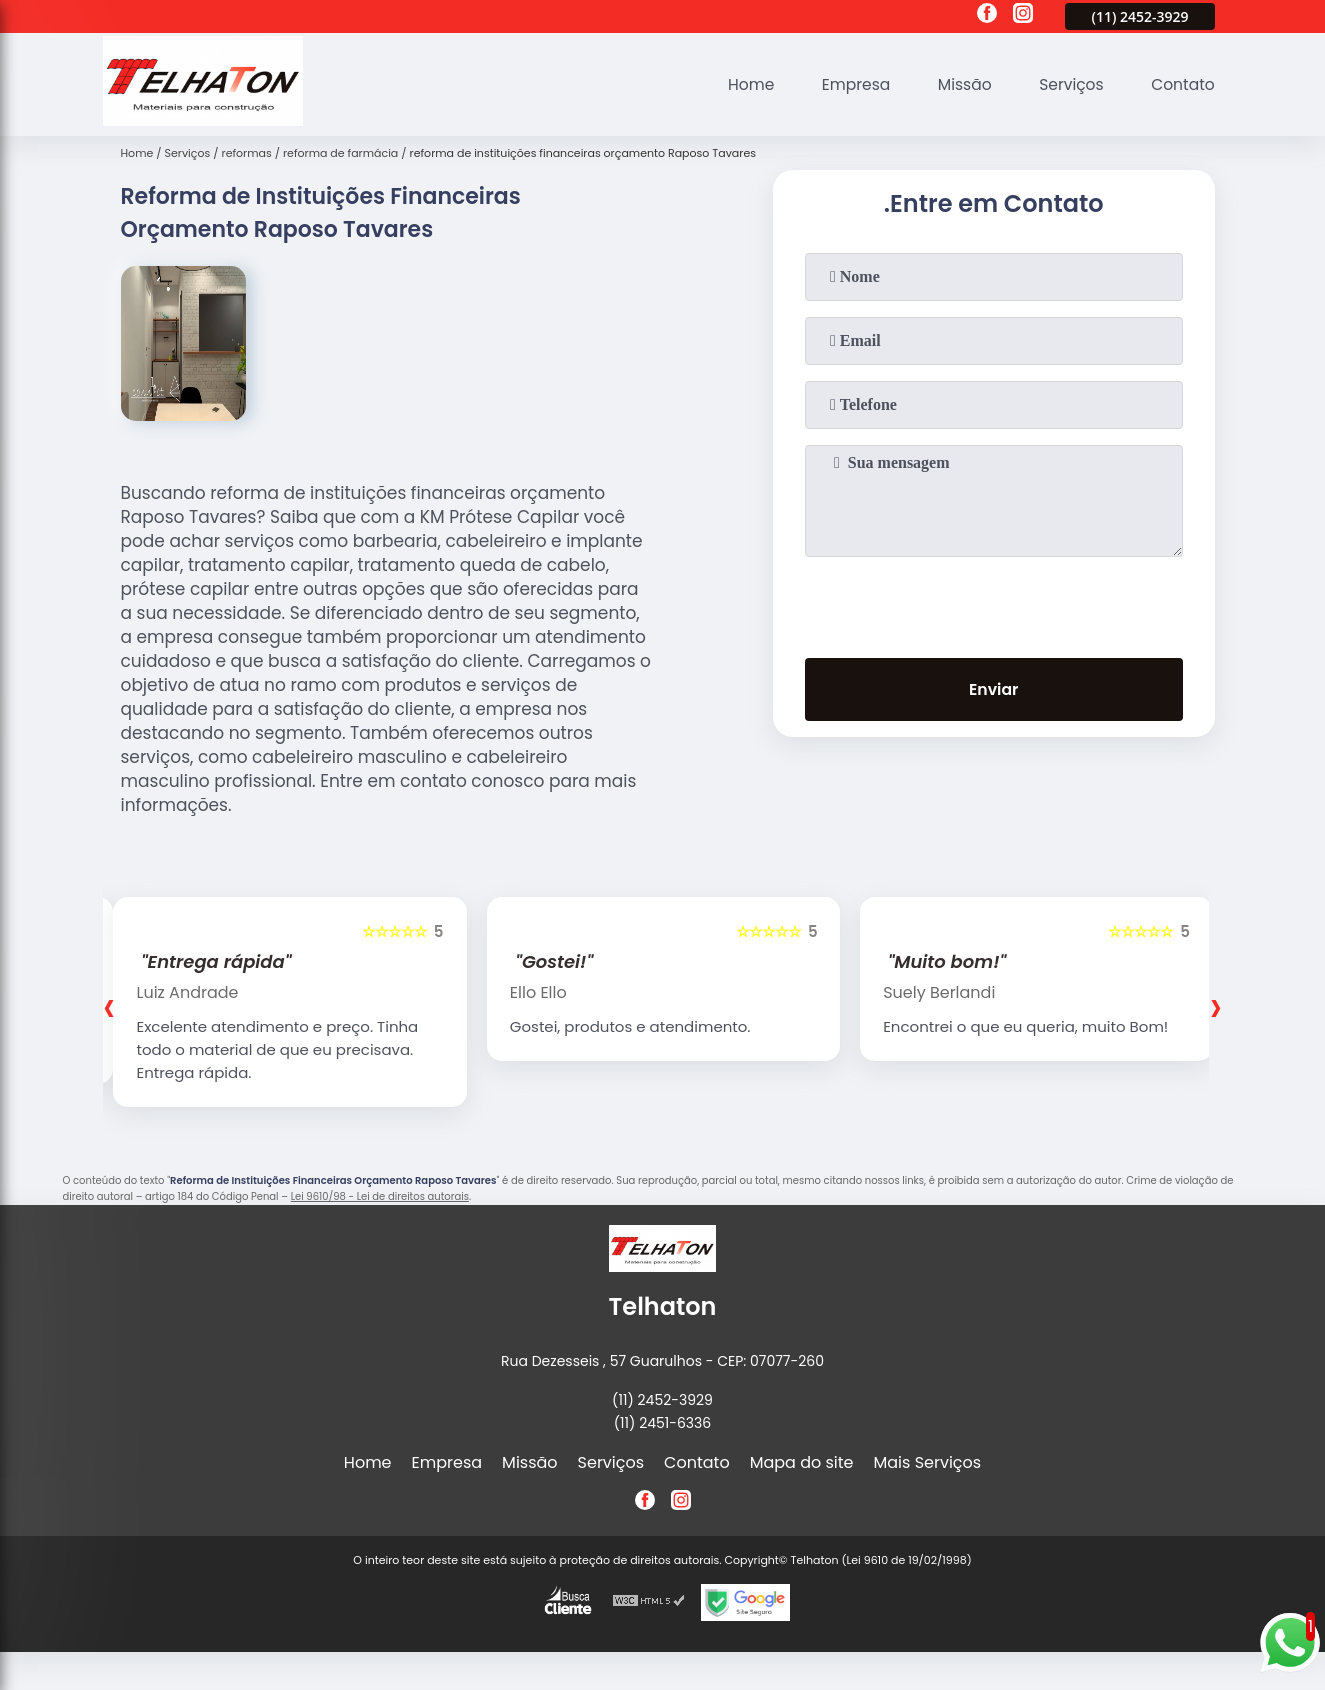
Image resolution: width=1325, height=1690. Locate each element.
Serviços (1067, 84)
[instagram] (1023, 16)
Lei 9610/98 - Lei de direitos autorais (380, 1196)
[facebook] (987, 16)
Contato (1182, 84)
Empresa (847, 84)
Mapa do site (802, 1462)
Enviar (993, 690)
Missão (958, 84)
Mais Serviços (928, 1462)
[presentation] (994, 603)
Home (741, 84)
